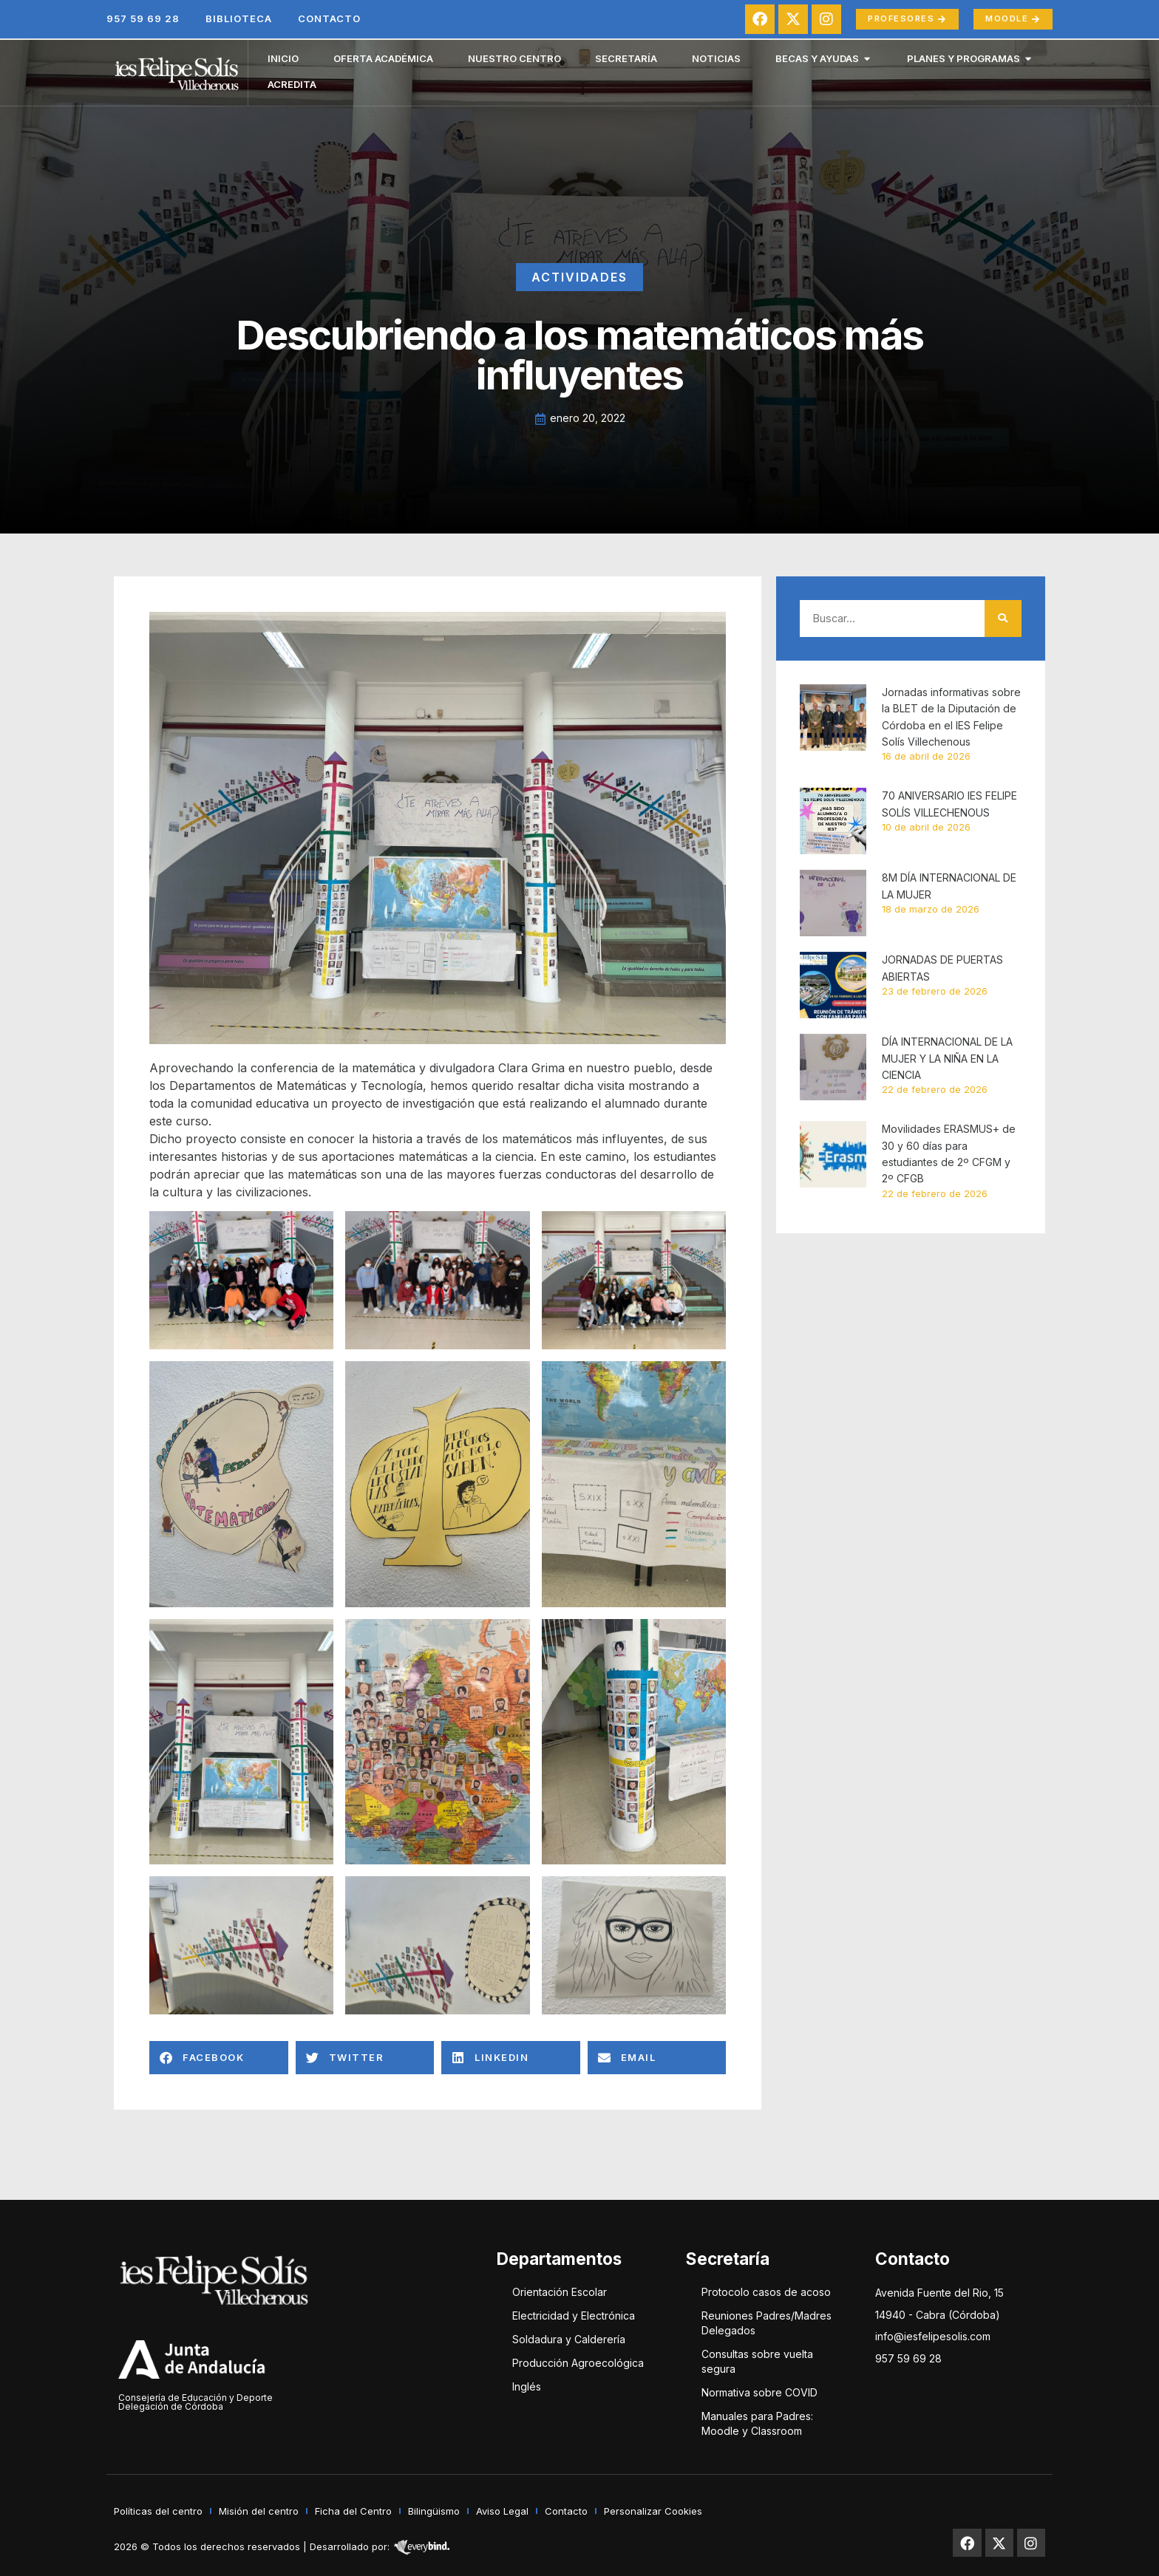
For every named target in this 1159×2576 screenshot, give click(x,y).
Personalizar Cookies (653, 2511)
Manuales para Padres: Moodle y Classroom (757, 2423)
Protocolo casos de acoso (766, 2292)
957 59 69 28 (143, 18)
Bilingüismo (434, 2511)
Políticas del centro (158, 2511)
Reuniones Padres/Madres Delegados (766, 2323)
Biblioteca (238, 18)
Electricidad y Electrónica (573, 2315)
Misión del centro (259, 2511)
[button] (218, 2057)
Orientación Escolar (559, 2292)
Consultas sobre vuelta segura (757, 2361)
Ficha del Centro (353, 2511)
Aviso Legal (502, 2511)
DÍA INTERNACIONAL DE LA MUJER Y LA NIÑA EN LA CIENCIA (947, 1058)
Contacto (329, 18)
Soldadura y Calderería (568, 2339)
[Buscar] (1003, 618)
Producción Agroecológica (578, 2363)
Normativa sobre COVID (759, 2392)
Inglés (526, 2386)
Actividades (579, 282)
